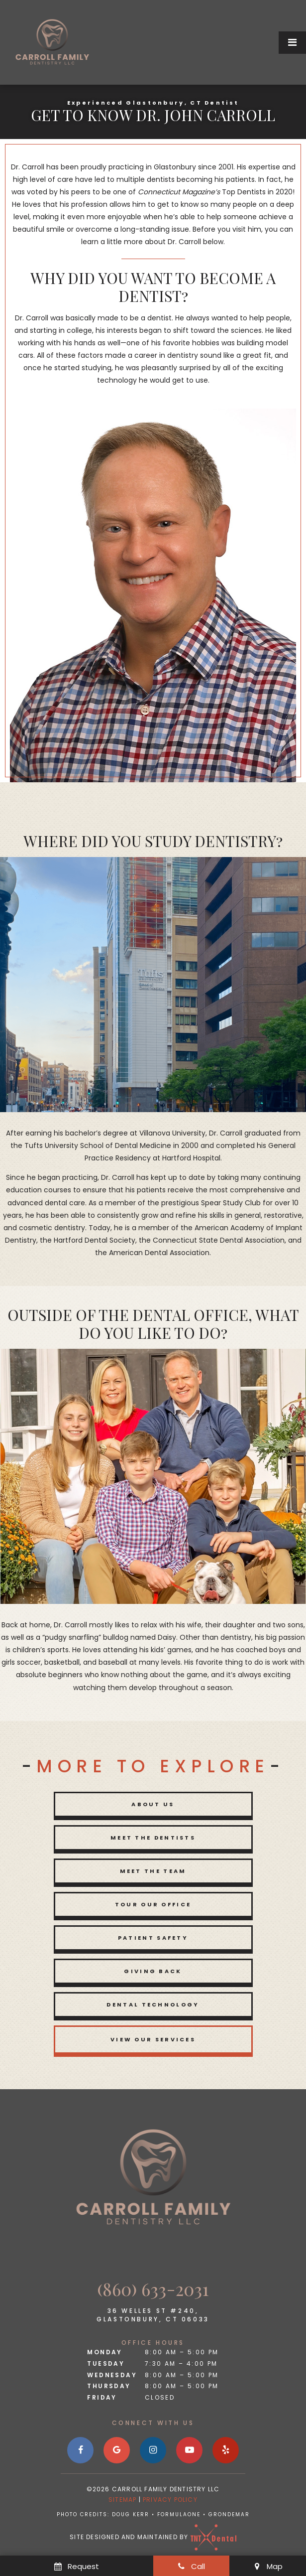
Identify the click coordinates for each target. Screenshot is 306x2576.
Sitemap (122, 2499)
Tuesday (105, 2363)
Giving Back (153, 1971)
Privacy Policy (170, 2499)
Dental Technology (152, 2004)
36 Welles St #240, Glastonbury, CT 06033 (153, 2314)
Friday (101, 2397)
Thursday (108, 2386)
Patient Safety (153, 1938)
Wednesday (112, 2375)
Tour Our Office (153, 1904)
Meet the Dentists (153, 1838)
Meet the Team (153, 1871)
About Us (152, 1804)
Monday (104, 2352)
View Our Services (153, 2039)
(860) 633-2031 (153, 2288)
